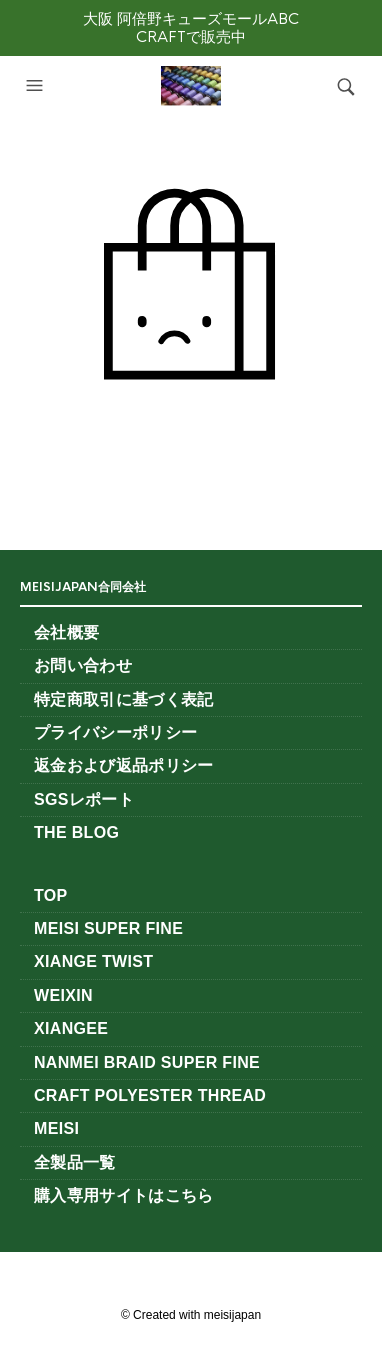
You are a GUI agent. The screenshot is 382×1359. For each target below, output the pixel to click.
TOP (51, 895)
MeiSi (56, 1128)
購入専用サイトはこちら (124, 1195)
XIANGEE (71, 1028)
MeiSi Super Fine (108, 928)
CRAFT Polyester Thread (150, 1095)
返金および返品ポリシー (124, 765)
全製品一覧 (75, 1162)
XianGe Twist (93, 961)
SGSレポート (92, 799)
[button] (37, 86)
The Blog (76, 832)
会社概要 (66, 632)
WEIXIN (63, 995)
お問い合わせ (83, 665)
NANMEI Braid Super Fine (147, 1062)
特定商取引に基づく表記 (124, 699)
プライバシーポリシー (115, 732)
